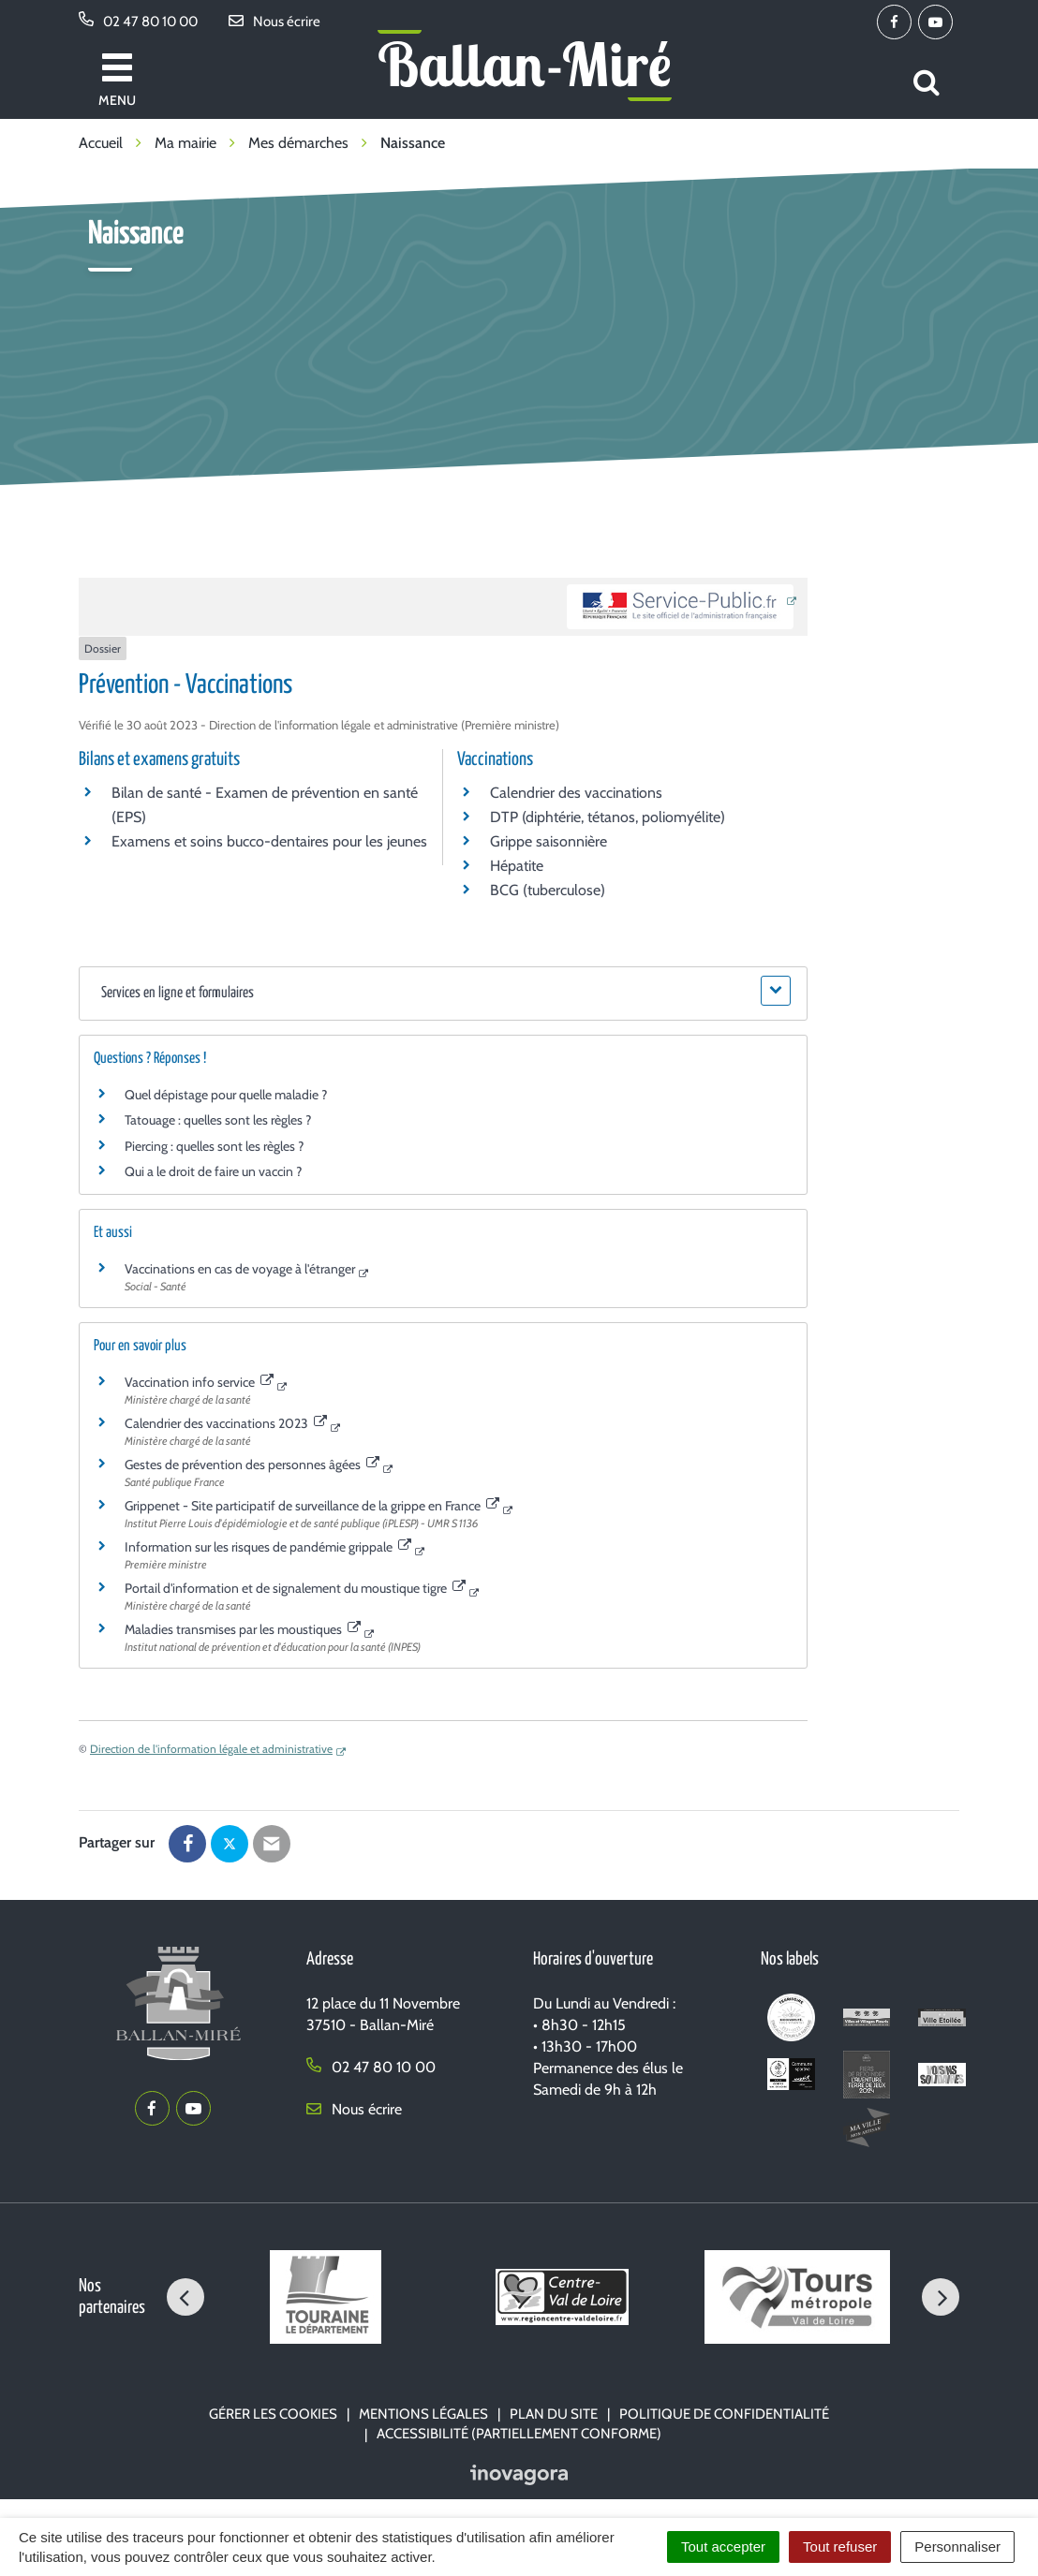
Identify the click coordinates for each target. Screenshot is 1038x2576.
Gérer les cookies (273, 2414)
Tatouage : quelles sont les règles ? (218, 1119)
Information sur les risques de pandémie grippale (268, 1546)
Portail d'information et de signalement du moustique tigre (295, 1588)
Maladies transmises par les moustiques (243, 1629)
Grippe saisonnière (548, 841)
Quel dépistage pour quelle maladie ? (226, 1094)
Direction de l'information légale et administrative (211, 1749)
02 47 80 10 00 (371, 2067)
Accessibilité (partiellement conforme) (519, 2433)
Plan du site (554, 2414)
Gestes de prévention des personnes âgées (252, 1464)
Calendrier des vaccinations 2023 (226, 1423)
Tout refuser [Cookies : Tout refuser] (840, 2546)
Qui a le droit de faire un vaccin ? (213, 1171)
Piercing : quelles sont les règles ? (214, 1146)
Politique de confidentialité (724, 2414)
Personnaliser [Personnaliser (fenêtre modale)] (957, 2546)
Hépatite (516, 866)
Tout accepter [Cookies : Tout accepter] (723, 2546)
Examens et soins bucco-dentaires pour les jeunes (269, 841)
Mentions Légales (423, 2414)
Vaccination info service (199, 1382)
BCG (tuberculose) (547, 890)
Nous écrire (354, 2109)
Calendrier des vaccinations (576, 793)
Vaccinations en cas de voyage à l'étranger (240, 1268)
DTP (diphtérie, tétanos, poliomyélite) (607, 817)
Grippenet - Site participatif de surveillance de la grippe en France (312, 1505)
